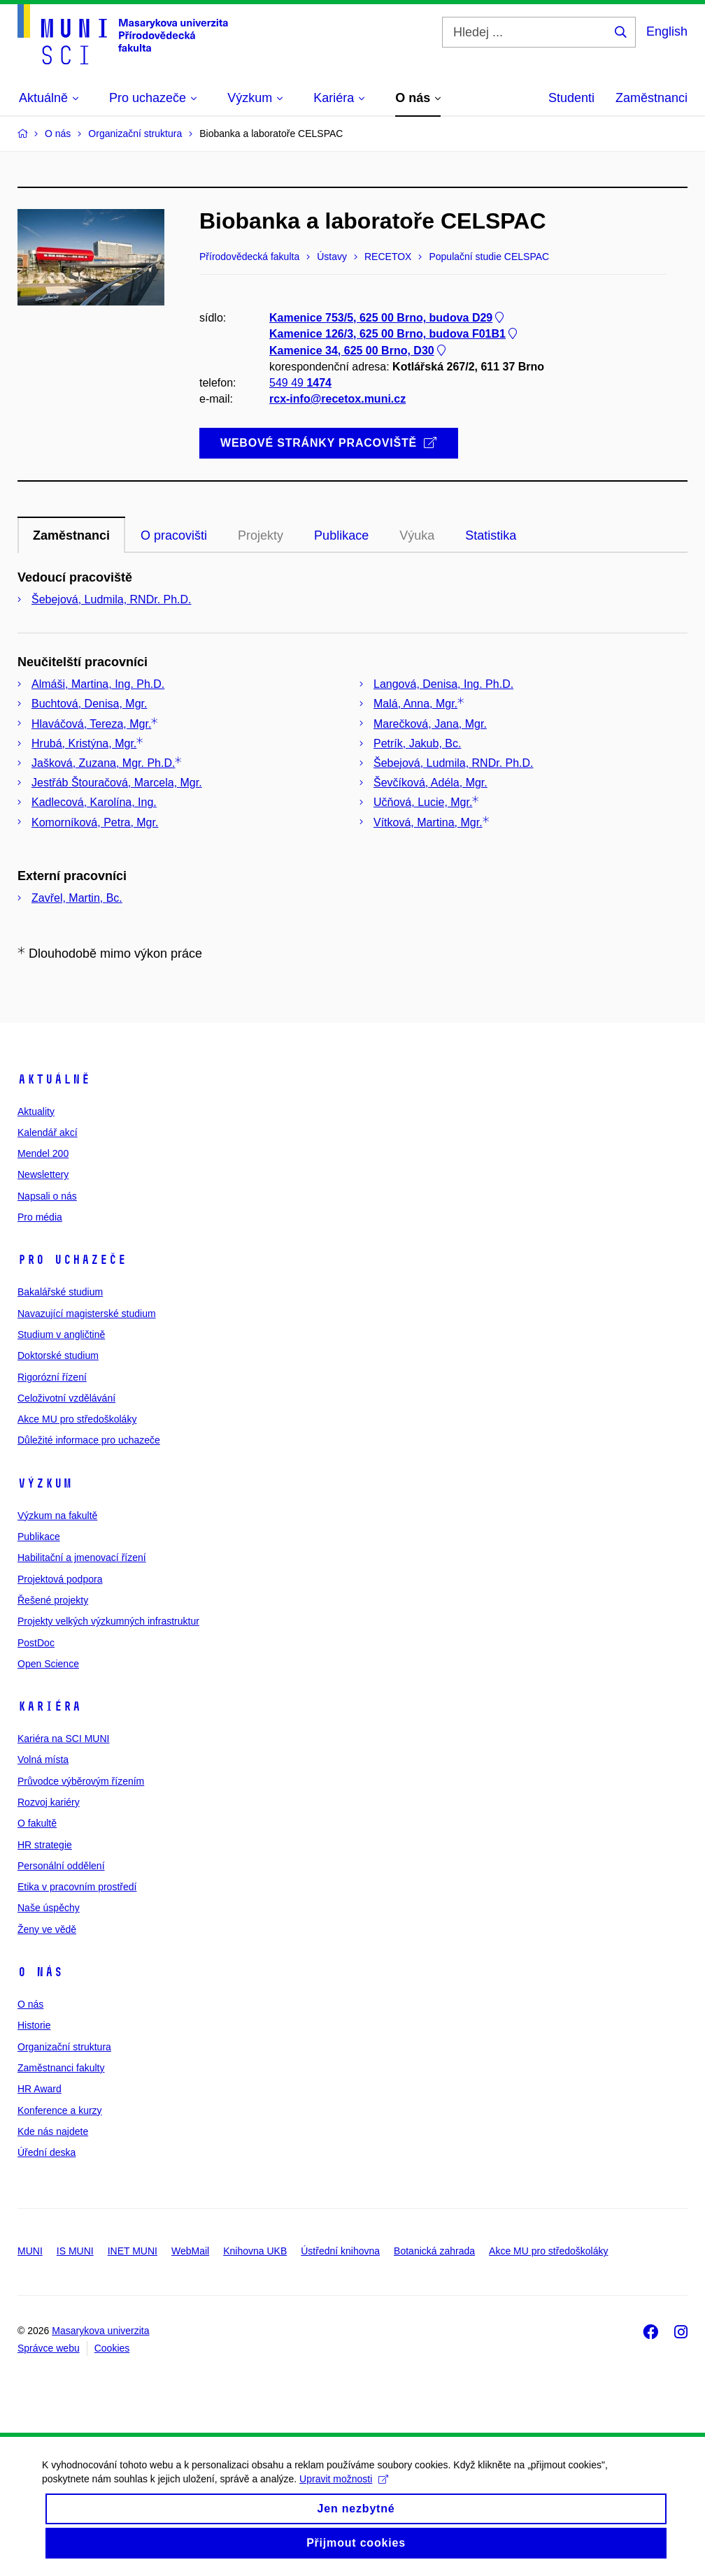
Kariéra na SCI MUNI (63, 1738)
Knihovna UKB (255, 2251)
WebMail (190, 2251)
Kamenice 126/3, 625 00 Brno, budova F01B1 (394, 334)
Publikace (38, 1536)
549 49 (300, 383)
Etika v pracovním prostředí (76, 1886)
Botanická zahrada (434, 2251)
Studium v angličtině (61, 1334)
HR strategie (44, 1844)
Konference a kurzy (59, 2110)
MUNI (30, 2251)
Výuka (416, 535)
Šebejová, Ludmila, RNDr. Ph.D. (111, 599)
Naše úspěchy (48, 1907)
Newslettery (43, 1174)
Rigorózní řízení (52, 1377)
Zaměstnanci (651, 98)
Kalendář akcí (47, 1132)
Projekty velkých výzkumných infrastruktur (108, 1621)
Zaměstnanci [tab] (71, 535)
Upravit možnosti (343, 2490)
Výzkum (44, 1483)
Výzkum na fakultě (57, 1515)
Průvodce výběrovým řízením (80, 1781)
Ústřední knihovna (340, 2251)
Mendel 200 (43, 1153)
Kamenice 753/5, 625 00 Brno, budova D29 (387, 318)
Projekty (260, 535)
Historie (33, 2025)
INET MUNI (132, 2251)
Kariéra (49, 1706)
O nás (40, 1972)
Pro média (39, 1217)
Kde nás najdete (52, 2131)
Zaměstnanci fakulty (61, 2067)
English (667, 31)
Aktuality (36, 1111)
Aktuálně (53, 1079)
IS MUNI (75, 2251)
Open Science (48, 1663)
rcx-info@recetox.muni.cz (337, 399)
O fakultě (37, 1823)
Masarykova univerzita (100, 2330)
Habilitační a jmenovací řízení (81, 1557)
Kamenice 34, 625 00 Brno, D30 (358, 351)
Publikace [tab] (341, 535)
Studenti (571, 98)
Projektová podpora (59, 1579)
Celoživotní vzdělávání (66, 1398)
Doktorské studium (58, 1355)
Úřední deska (46, 2152)
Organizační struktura (64, 2046)
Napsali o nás (47, 1196)
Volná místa (43, 1759)
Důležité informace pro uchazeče (88, 1440)
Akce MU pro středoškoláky (76, 1419)
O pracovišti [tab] (174, 535)
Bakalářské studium (60, 1291)
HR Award (39, 2088)
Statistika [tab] (490, 535)
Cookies (112, 2348)
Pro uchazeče (72, 1259)
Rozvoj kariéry (48, 1802)
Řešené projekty (52, 1600)
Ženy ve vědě (46, 1929)
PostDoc (36, 1642)
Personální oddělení (61, 1865)
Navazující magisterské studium (86, 1313)
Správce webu (48, 2348)
